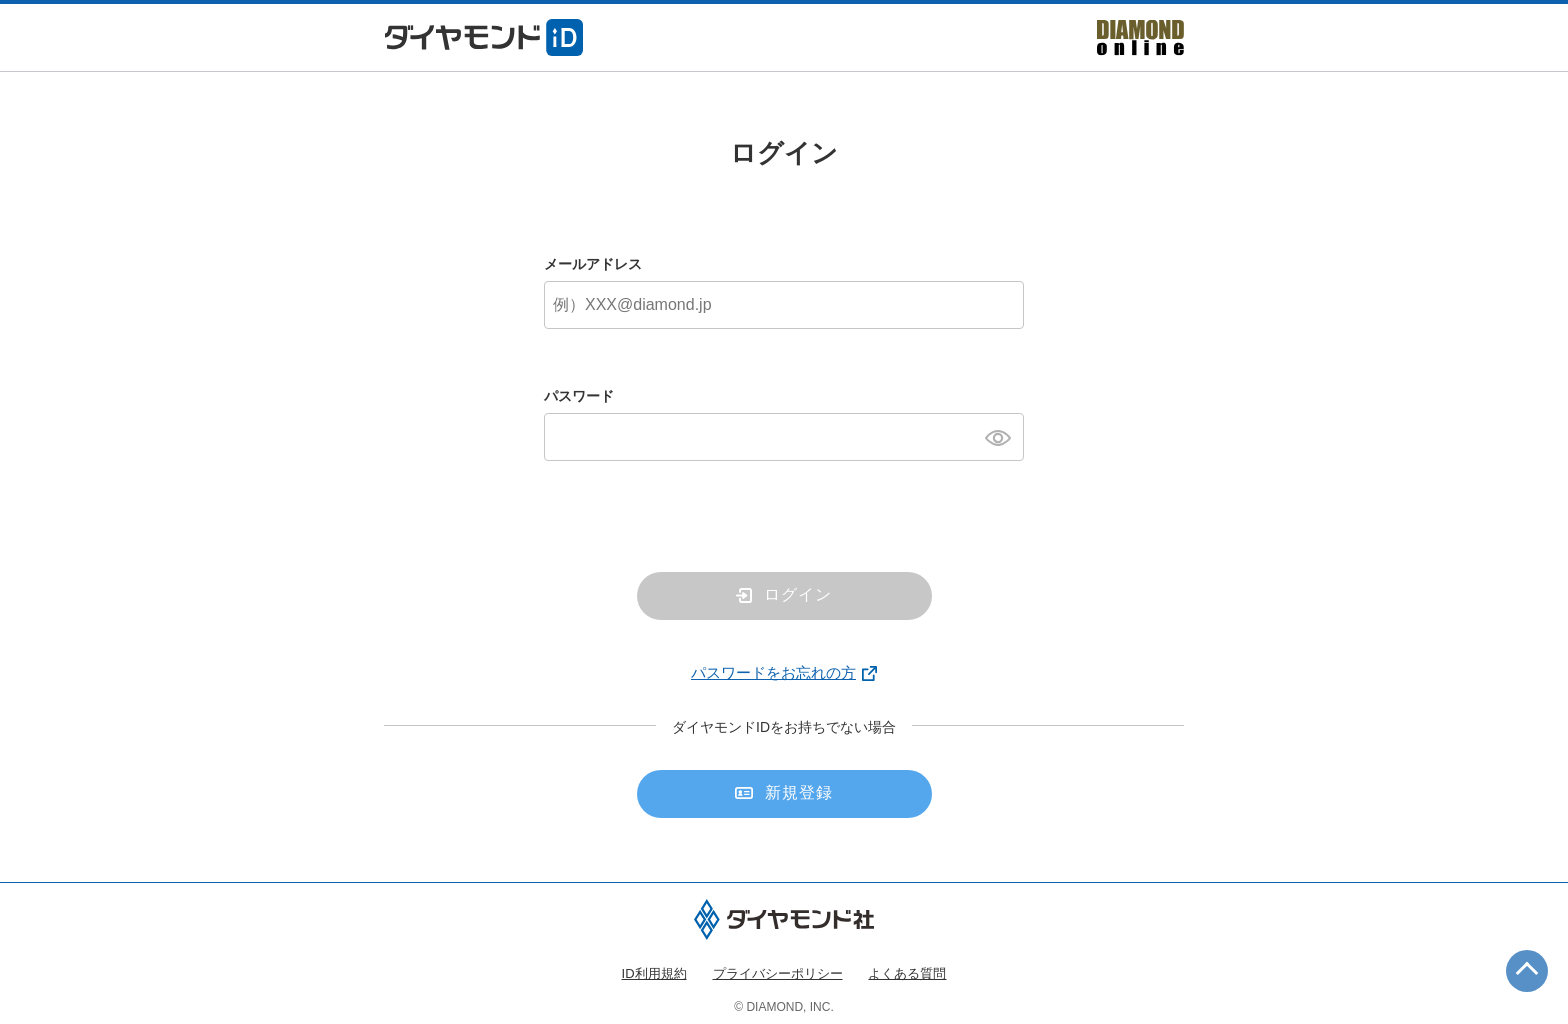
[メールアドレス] (784, 305)
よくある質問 (907, 973)
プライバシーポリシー (778, 973)
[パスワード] (784, 437)
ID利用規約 (654, 973)
